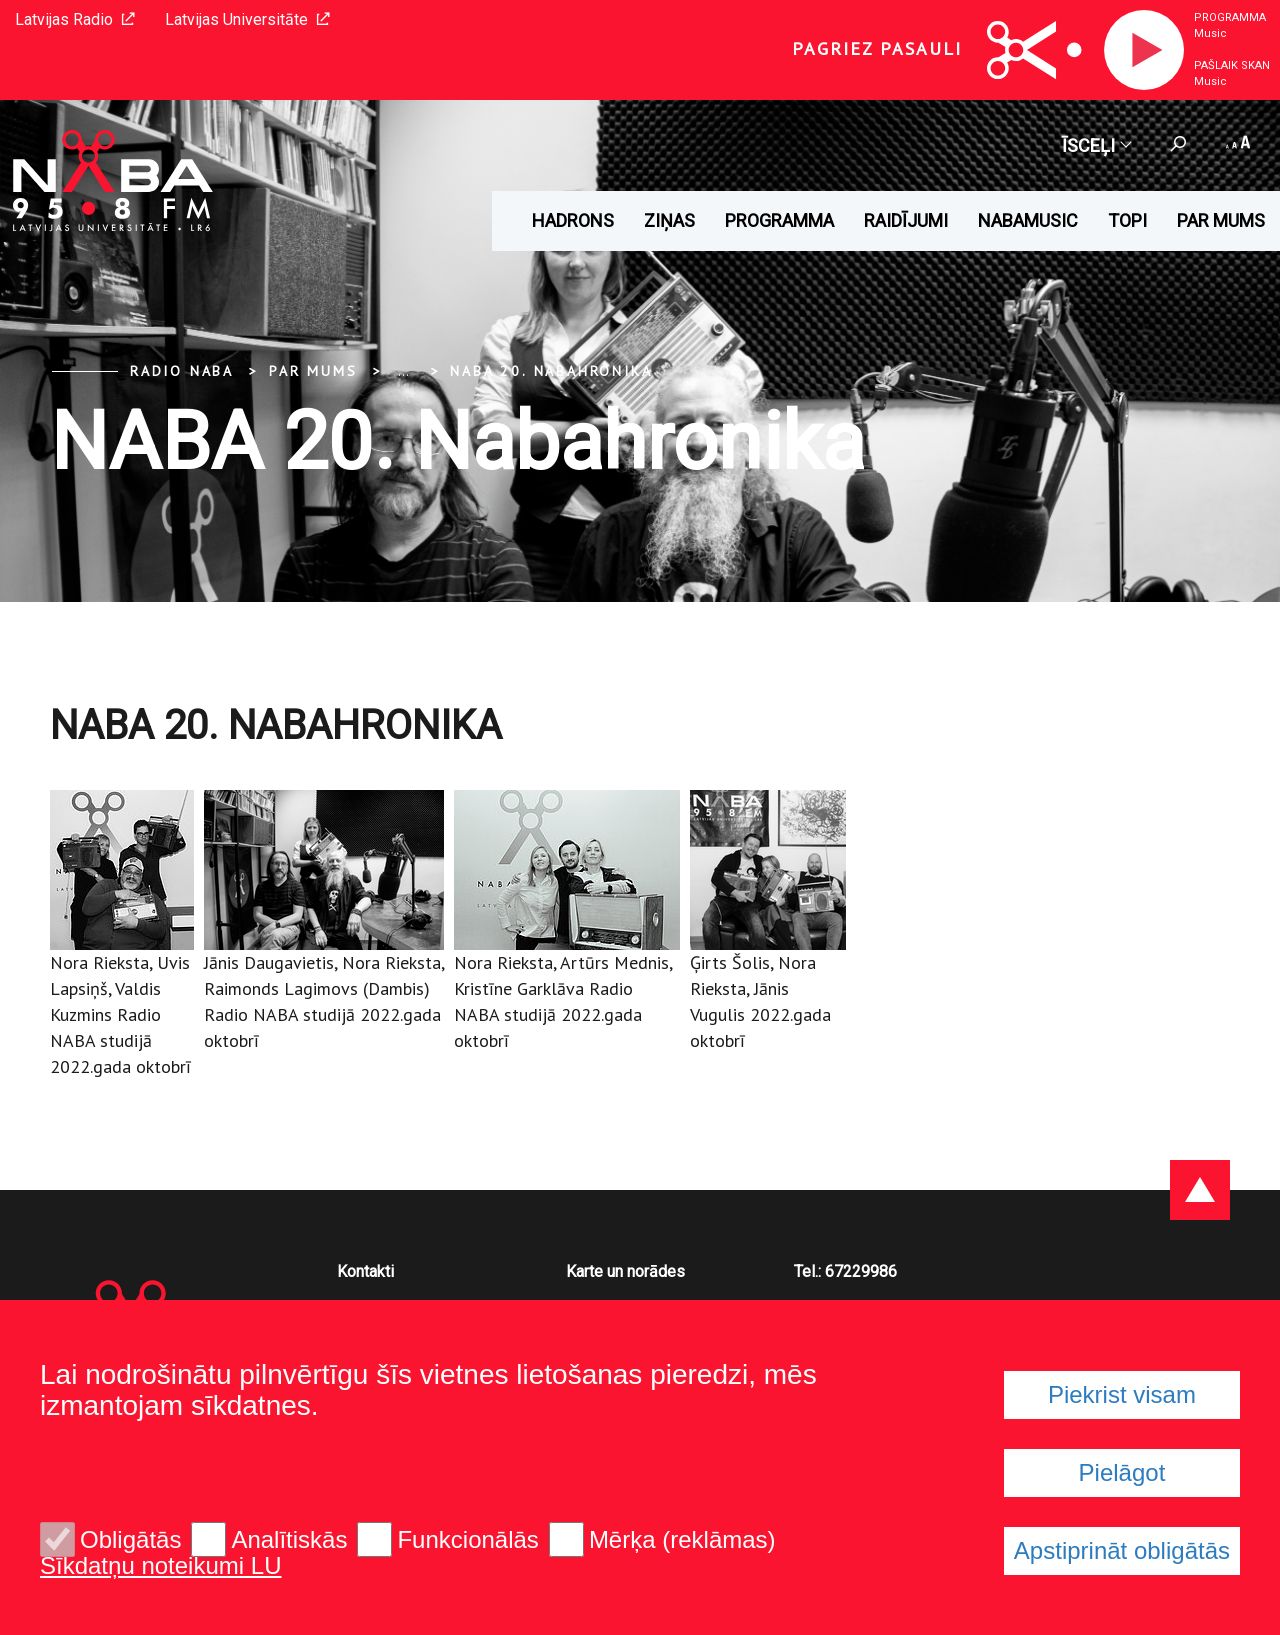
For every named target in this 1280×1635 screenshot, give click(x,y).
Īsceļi (1096, 145)
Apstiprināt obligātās (1122, 1550)
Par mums (1221, 220)
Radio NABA (182, 371)
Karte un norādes (625, 1271)
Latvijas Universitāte (247, 19)
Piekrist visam (1122, 1394)
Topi (1127, 220)
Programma (1230, 17)
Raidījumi (906, 220)
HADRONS (573, 220)
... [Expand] (403, 371)
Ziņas (669, 220)
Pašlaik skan (1232, 65)
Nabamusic (1028, 220)
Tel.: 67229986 (845, 1271)
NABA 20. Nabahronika (551, 371)
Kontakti (365, 1271)
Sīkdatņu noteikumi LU (160, 1566)
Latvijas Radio (75, 19)
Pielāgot (1122, 1472)
